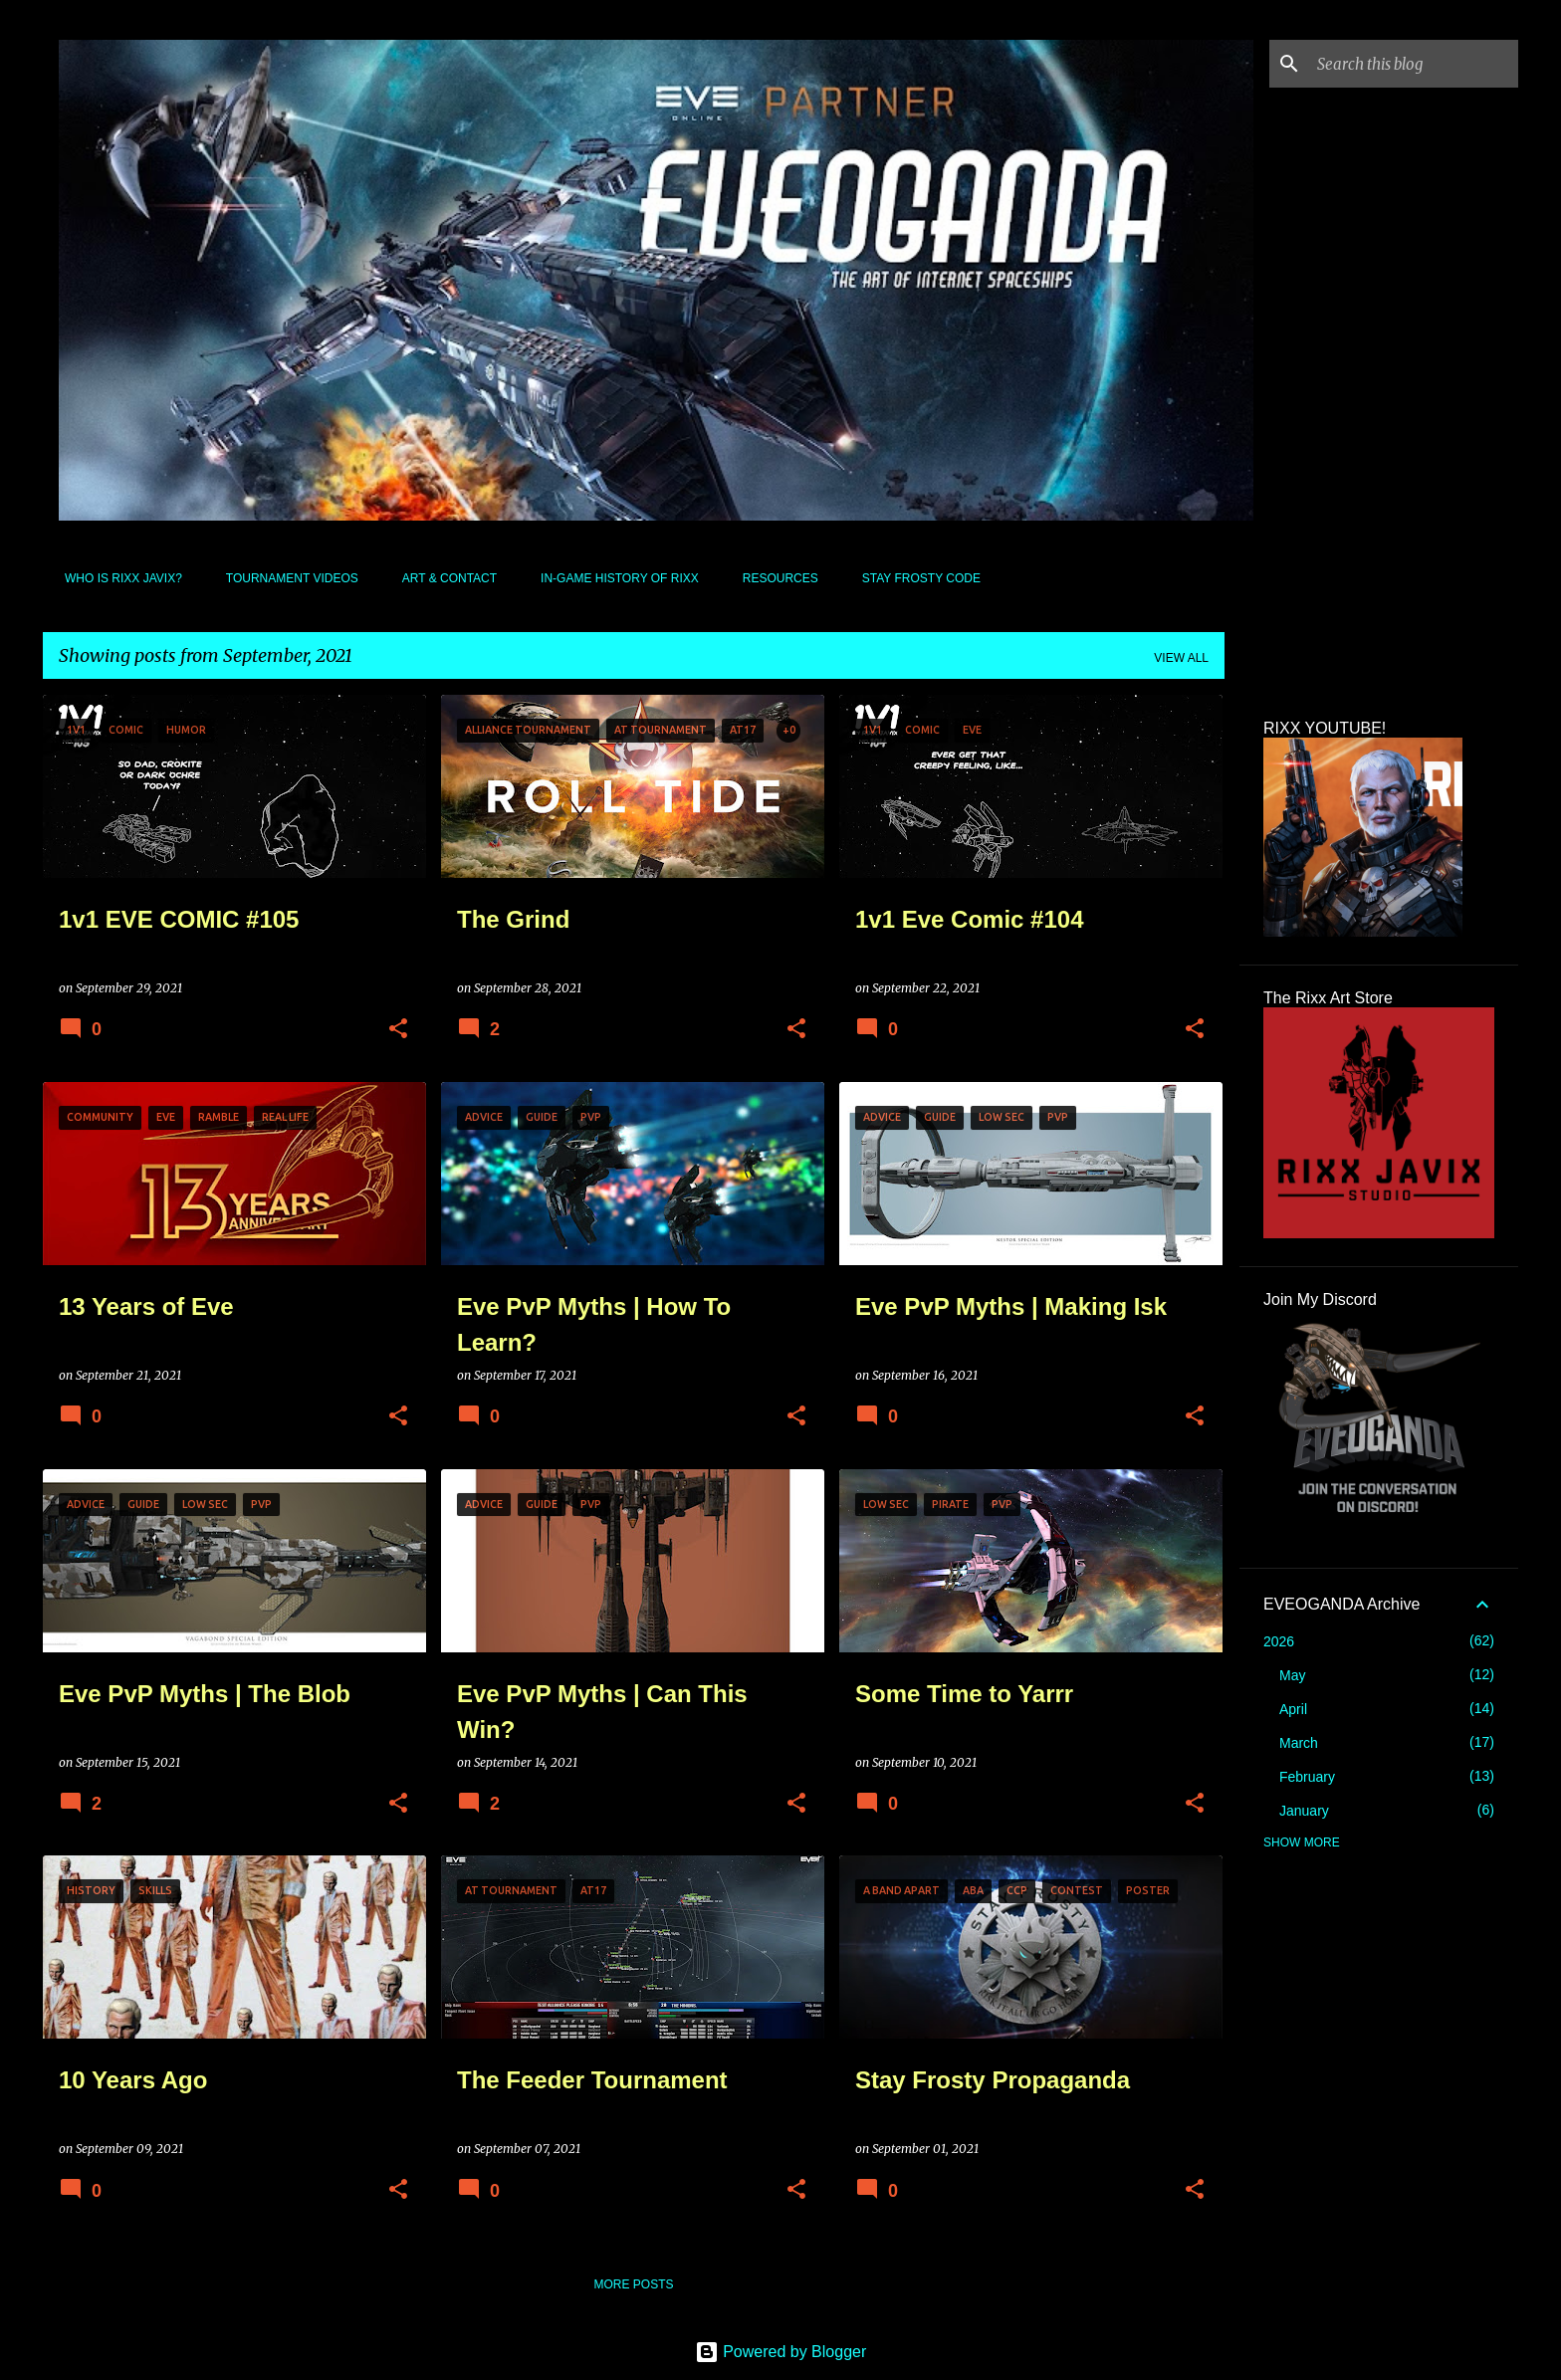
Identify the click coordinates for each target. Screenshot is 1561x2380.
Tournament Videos (286, 578)
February (1307, 1777)
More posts (633, 2284)
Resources (774, 578)
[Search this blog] (1413, 64)
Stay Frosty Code (915, 578)
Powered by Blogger (781, 2351)
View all (1181, 658)
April (1293, 1709)
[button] (398, 1029)
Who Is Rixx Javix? (117, 578)
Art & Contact (443, 578)
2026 (1278, 1641)
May (1292, 1675)
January (1304, 1811)
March (1298, 1743)
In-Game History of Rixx (614, 578)
